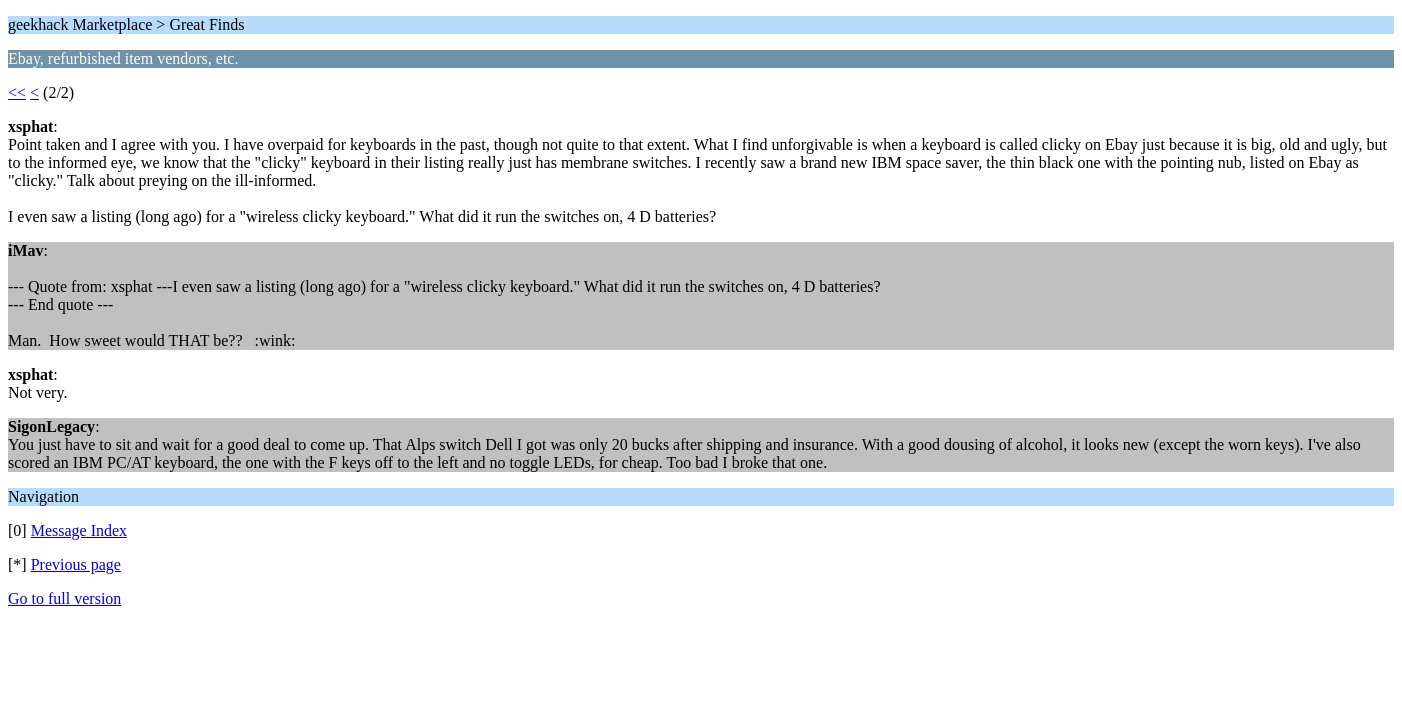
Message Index (79, 530)
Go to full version (64, 598)
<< (17, 92)
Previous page (76, 564)
